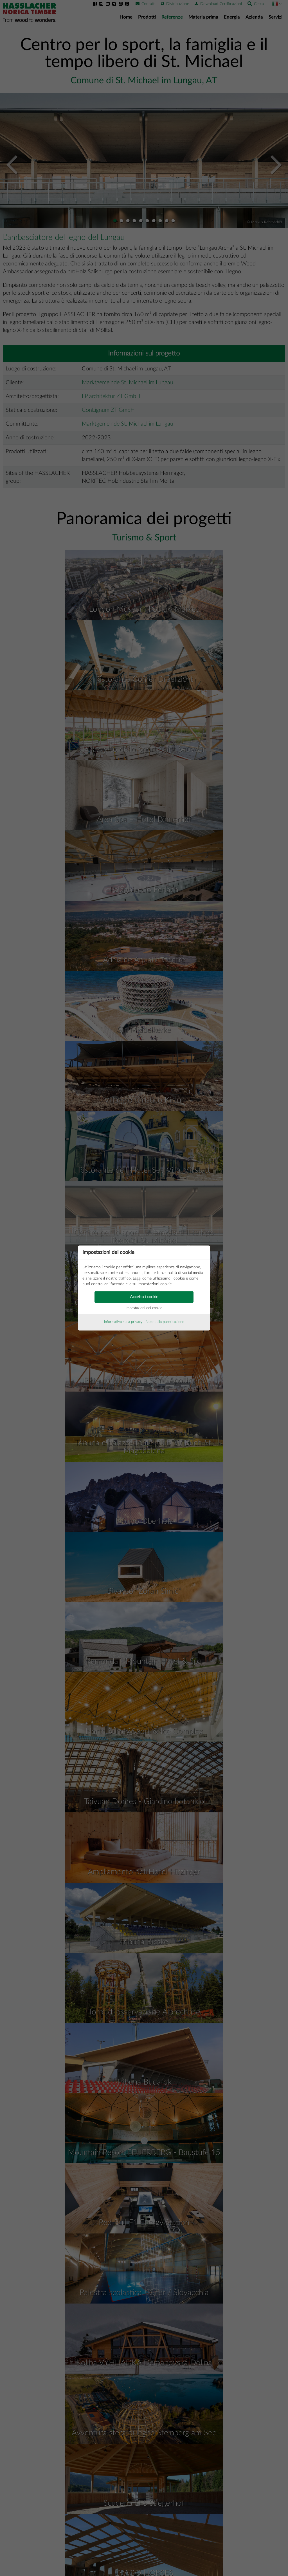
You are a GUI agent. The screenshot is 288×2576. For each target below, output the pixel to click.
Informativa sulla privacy (123, 1322)
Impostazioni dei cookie (144, 1308)
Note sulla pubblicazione (165, 1322)
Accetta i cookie (144, 1297)
